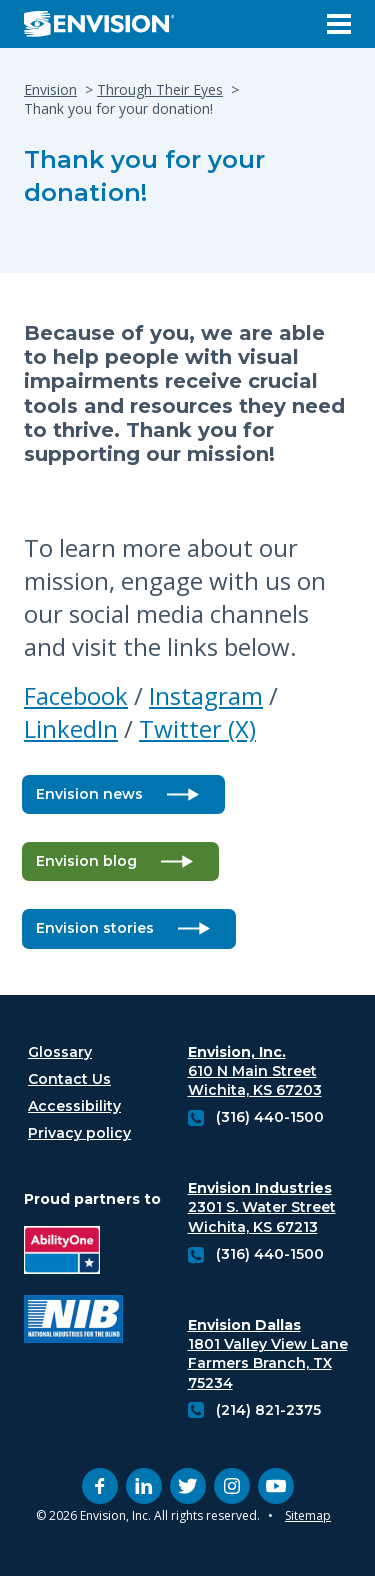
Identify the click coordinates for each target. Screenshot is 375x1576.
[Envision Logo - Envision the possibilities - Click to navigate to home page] (107, 24)
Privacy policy (79, 1133)
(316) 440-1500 (270, 1117)
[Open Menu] (339, 24)
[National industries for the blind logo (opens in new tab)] (73, 1321)
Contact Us (69, 1079)
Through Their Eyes (160, 89)
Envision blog (86, 861)
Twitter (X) (197, 728)
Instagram (206, 695)
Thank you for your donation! (144, 176)
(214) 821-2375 (268, 1410)
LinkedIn (71, 728)
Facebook (76, 695)
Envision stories (95, 928)
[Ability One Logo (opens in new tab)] (73, 1252)
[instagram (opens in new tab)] (232, 1486)
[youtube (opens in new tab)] (276, 1486)
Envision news (89, 794)
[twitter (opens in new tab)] (188, 1486)
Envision (50, 89)
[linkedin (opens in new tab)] (144, 1486)
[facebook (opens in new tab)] (100, 1486)
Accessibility (74, 1106)
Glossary (60, 1052)
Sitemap (308, 1515)
